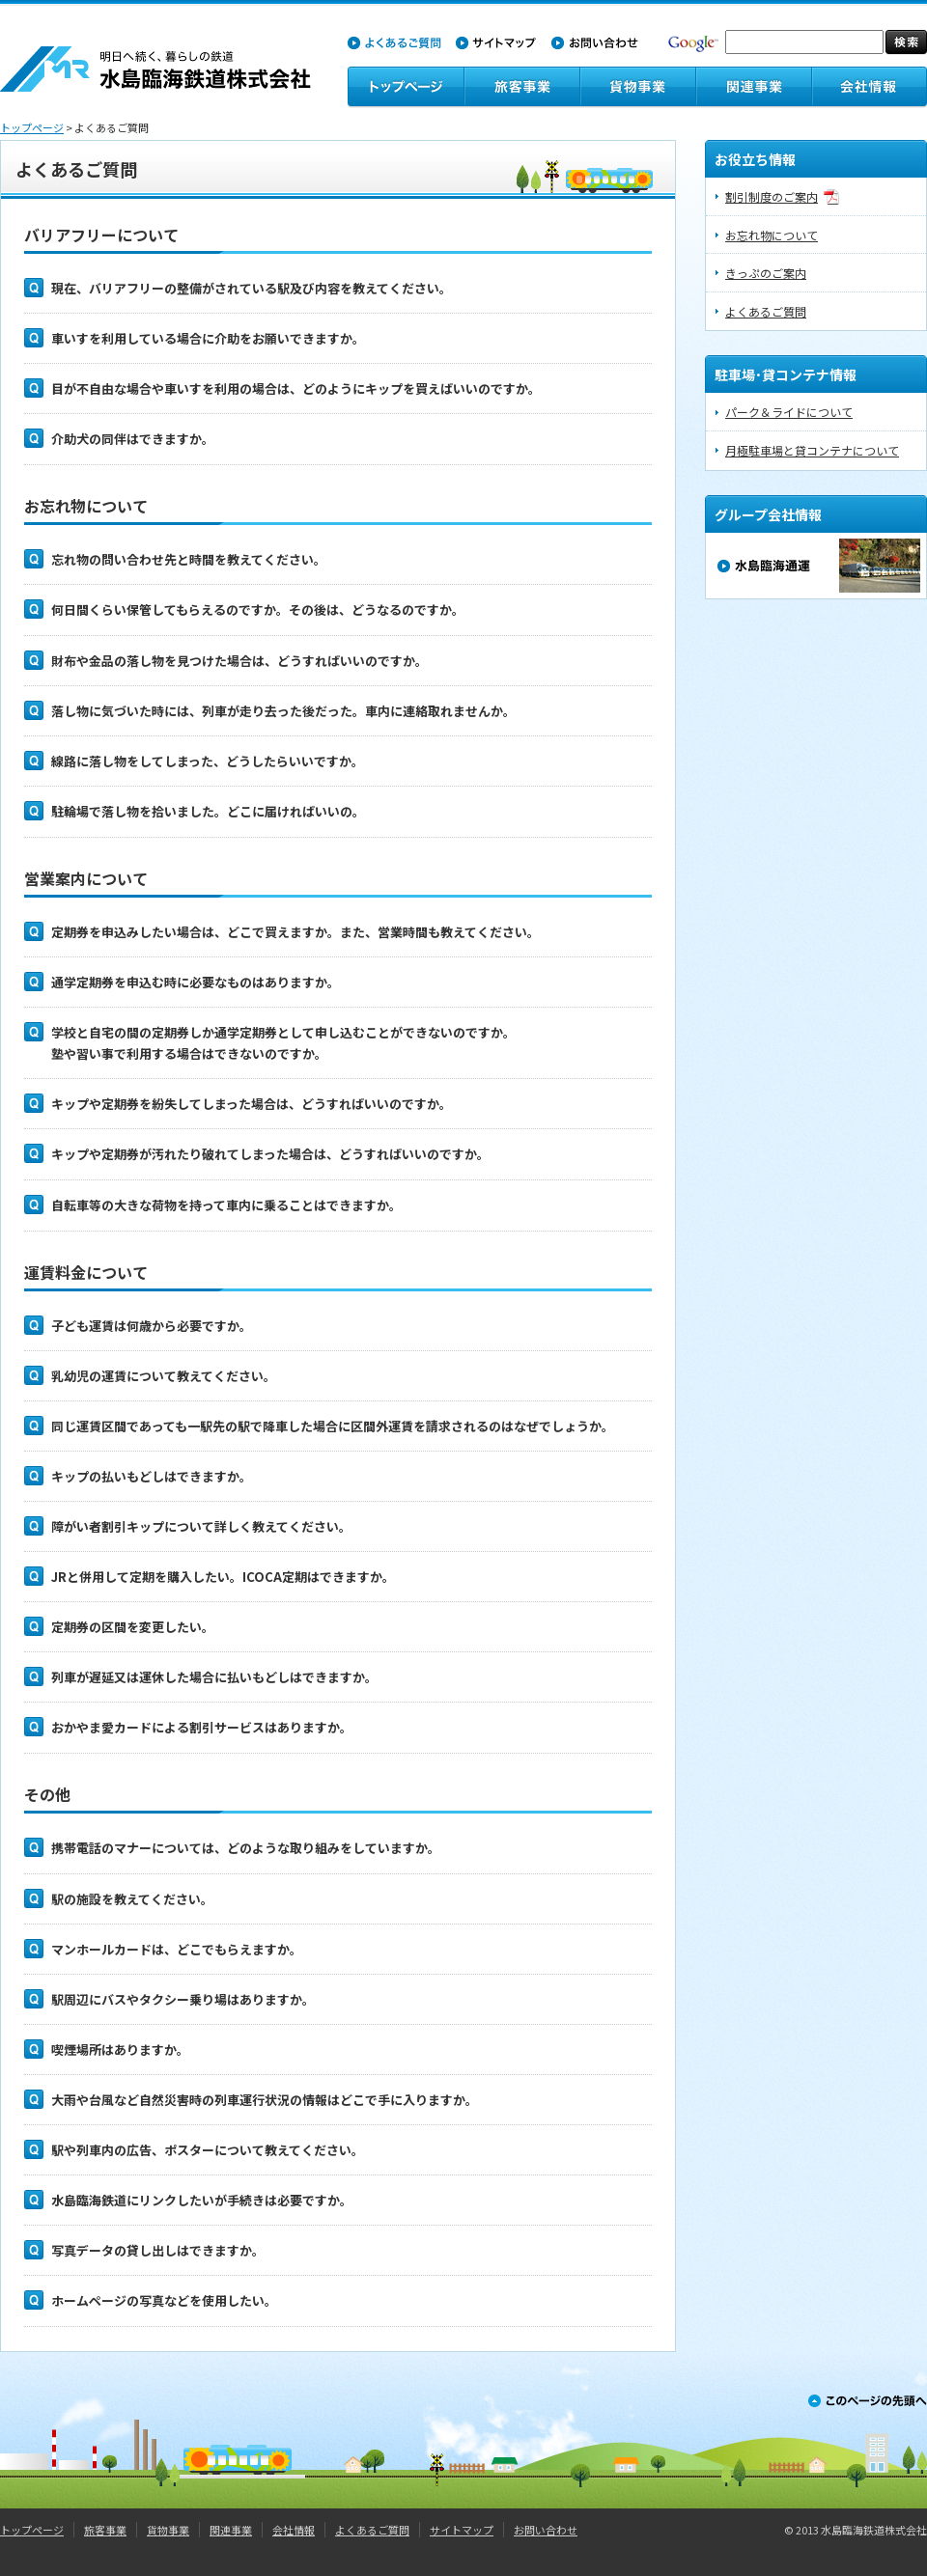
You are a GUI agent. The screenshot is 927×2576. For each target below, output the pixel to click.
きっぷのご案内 (765, 272)
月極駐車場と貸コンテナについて (812, 450)
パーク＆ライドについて (789, 411)
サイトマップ (461, 2529)
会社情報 (293, 2529)
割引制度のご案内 (771, 196)
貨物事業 (168, 2529)
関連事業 (231, 2529)
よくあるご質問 (765, 311)
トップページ (32, 127)
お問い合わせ (545, 2529)
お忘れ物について (771, 235)
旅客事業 (105, 2529)
